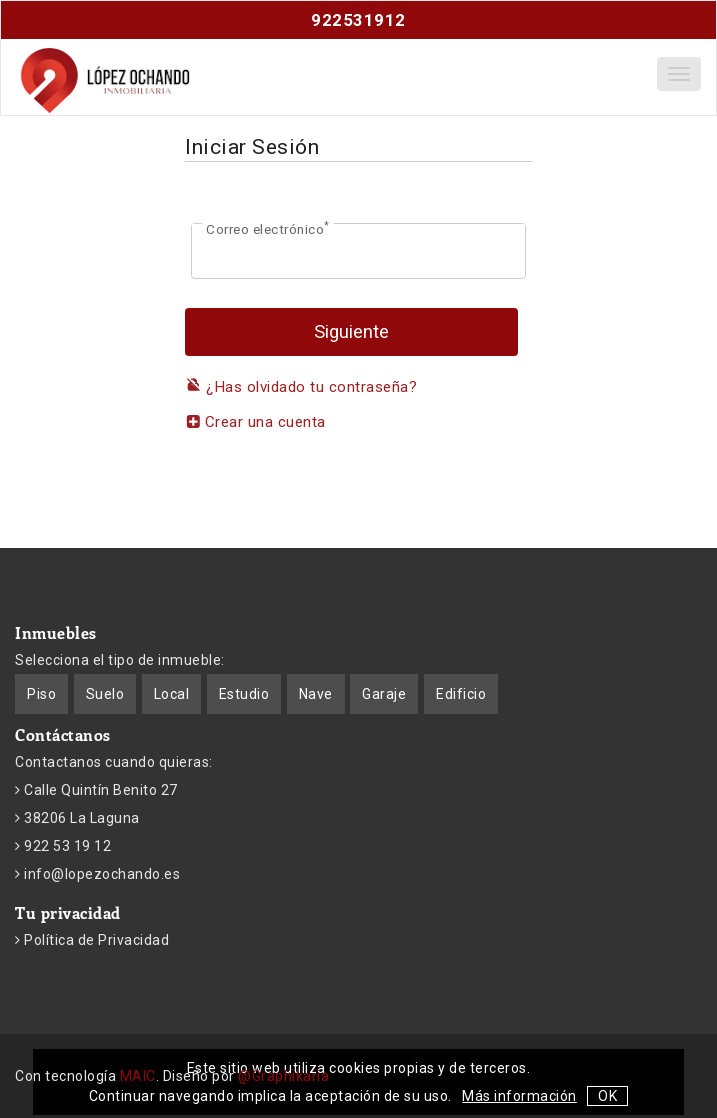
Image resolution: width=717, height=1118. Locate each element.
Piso (41, 694)
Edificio (461, 694)
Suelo (105, 694)
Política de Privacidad (95, 940)
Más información (519, 1096)
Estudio (244, 694)
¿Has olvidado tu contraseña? (301, 386)
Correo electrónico (268, 228)
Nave (316, 694)
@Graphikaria (283, 1076)
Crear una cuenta (255, 422)
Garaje (384, 694)
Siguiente (351, 332)
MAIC (138, 1076)
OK (607, 1096)
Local (172, 694)
